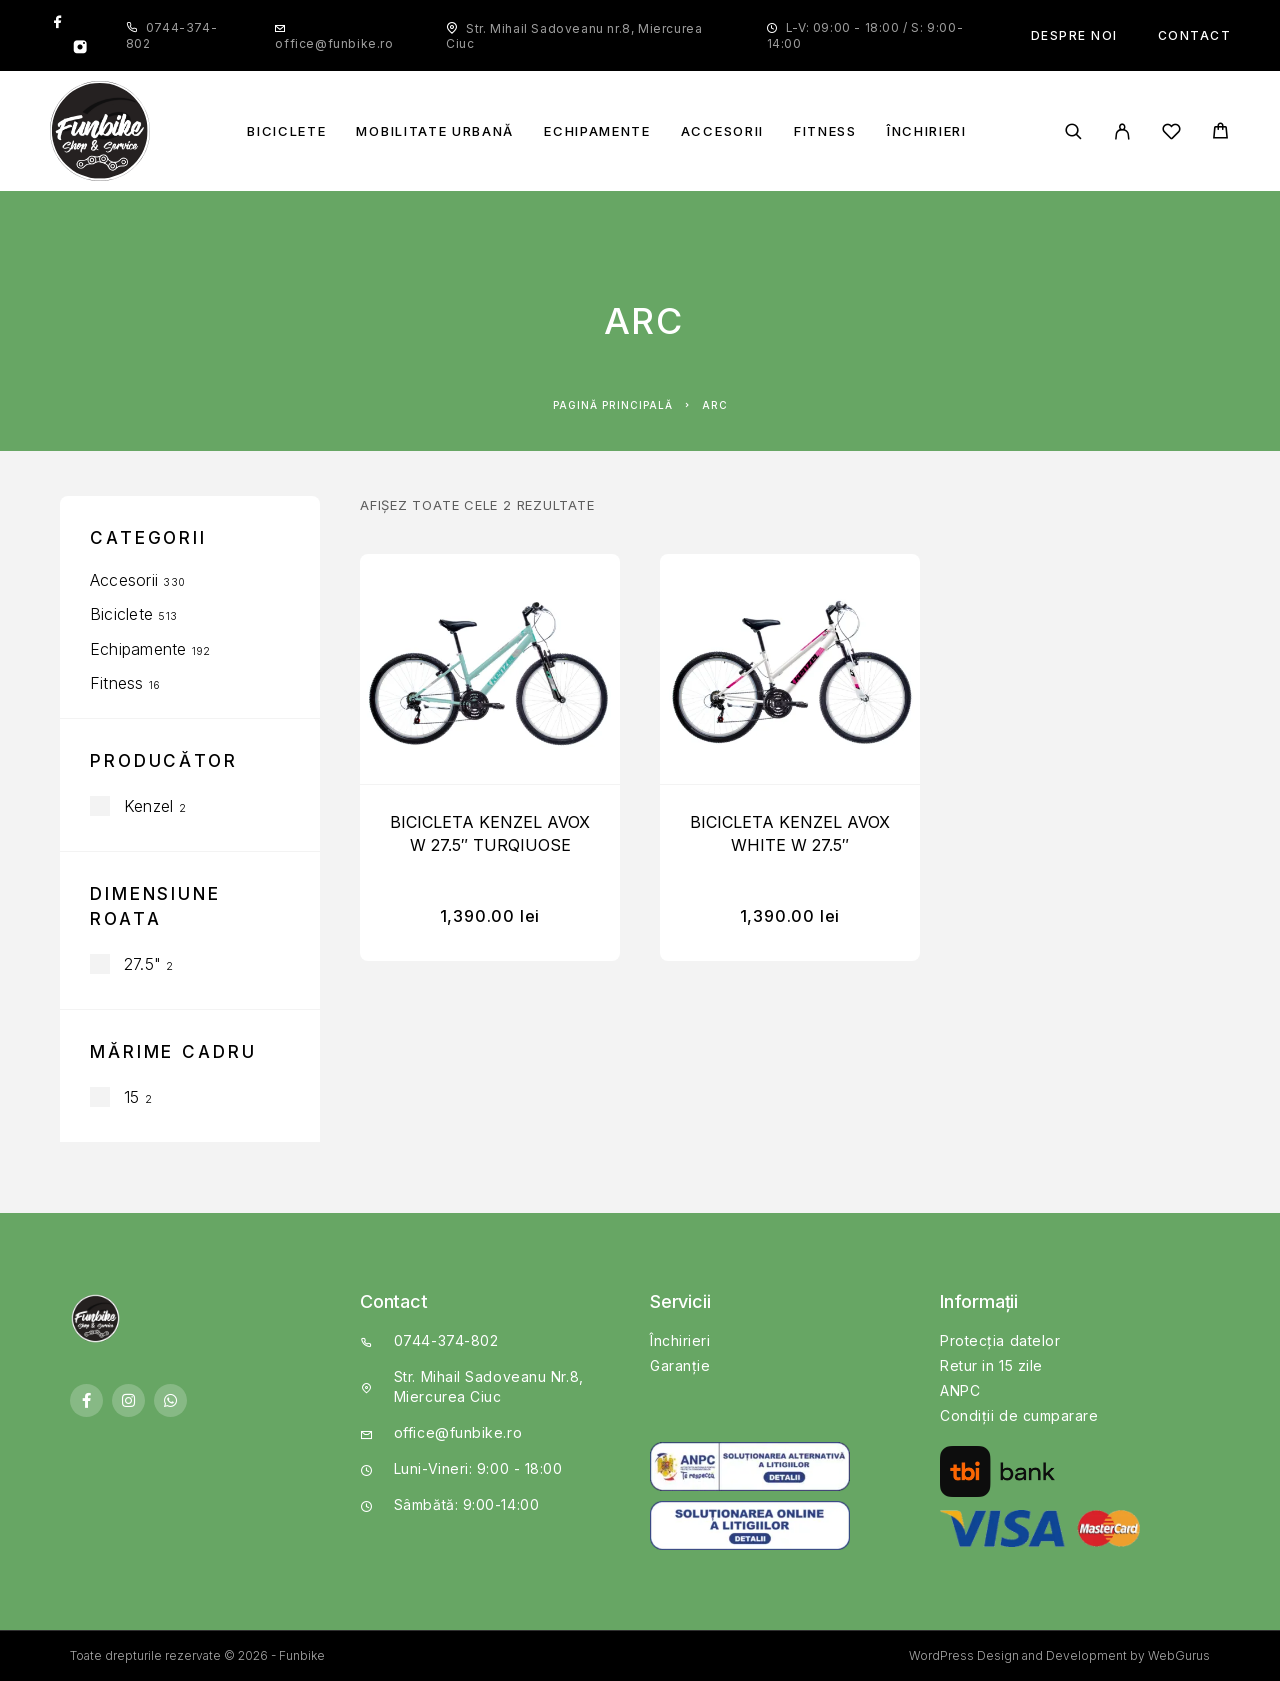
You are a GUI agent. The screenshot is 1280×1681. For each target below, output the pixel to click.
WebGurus (1179, 1655)
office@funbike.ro (334, 43)
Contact (1195, 35)
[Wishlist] (1171, 134)
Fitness (825, 131)
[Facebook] (58, 23)
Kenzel (148, 806)
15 (131, 1097)
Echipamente (597, 131)
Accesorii (722, 131)
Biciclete (286, 131)
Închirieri (927, 131)
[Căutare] (1073, 131)
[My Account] (1122, 131)
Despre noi (1074, 35)
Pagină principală (613, 405)
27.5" (142, 964)
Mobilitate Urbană (435, 131)
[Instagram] (80, 49)
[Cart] (1220, 133)
